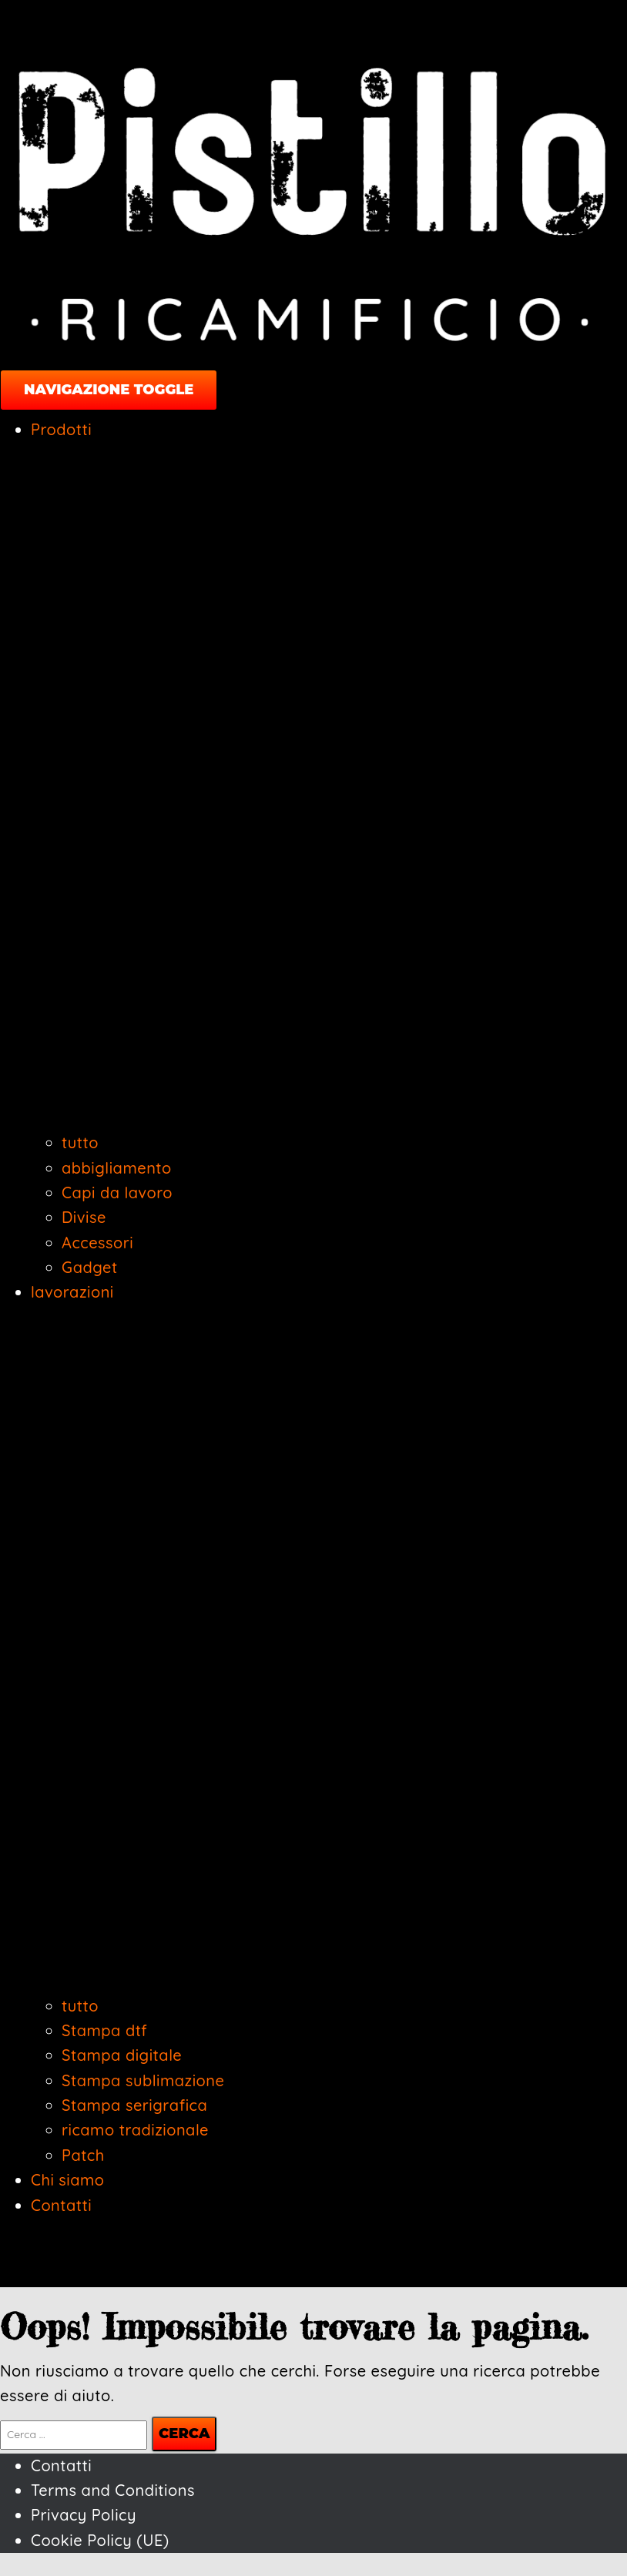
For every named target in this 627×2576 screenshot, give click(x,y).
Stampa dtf (104, 2030)
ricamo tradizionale (135, 2129)
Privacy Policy (83, 2514)
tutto (80, 1142)
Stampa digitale (122, 2055)
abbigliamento (117, 1167)
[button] (329, 1117)
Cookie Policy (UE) (100, 2540)
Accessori (97, 1242)
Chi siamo (68, 2179)
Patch (83, 2155)
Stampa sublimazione (143, 2080)
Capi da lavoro (117, 1192)
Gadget (90, 1267)
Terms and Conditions (113, 2490)
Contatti (61, 2205)
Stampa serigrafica (134, 2105)
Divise (84, 1217)
